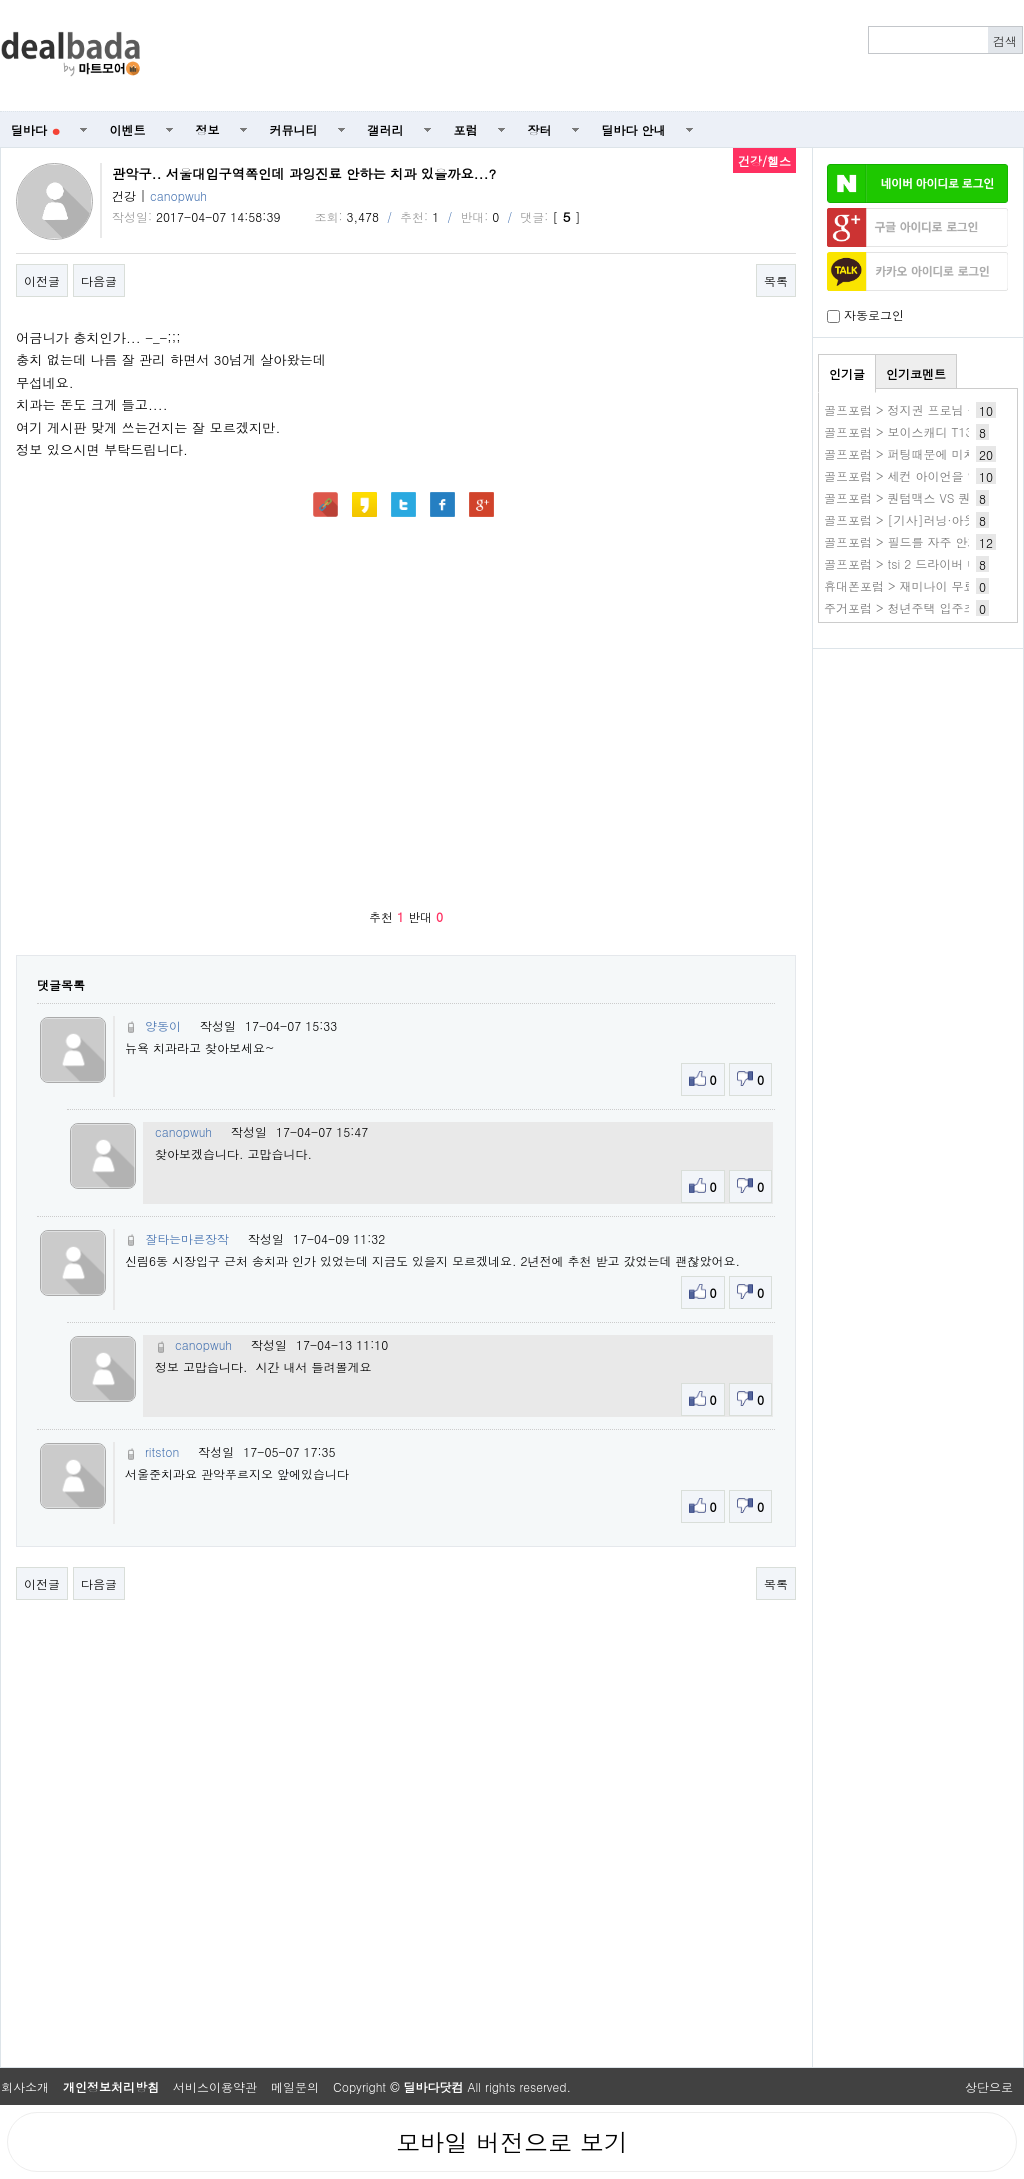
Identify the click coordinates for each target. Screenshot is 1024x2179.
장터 (540, 129)
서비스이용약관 (215, 2086)
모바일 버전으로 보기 (512, 2142)
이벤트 (128, 129)
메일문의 (295, 2086)
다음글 (99, 280)
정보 (208, 129)
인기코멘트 (916, 373)
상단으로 (989, 2086)
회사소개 (25, 2086)
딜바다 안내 (634, 129)
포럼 (466, 129)
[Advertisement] (918, 766)
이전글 (42, 280)
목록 (776, 280)
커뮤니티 (294, 129)
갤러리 (386, 129)
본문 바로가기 (0, 0)
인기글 (847, 373)
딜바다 (35, 129)
